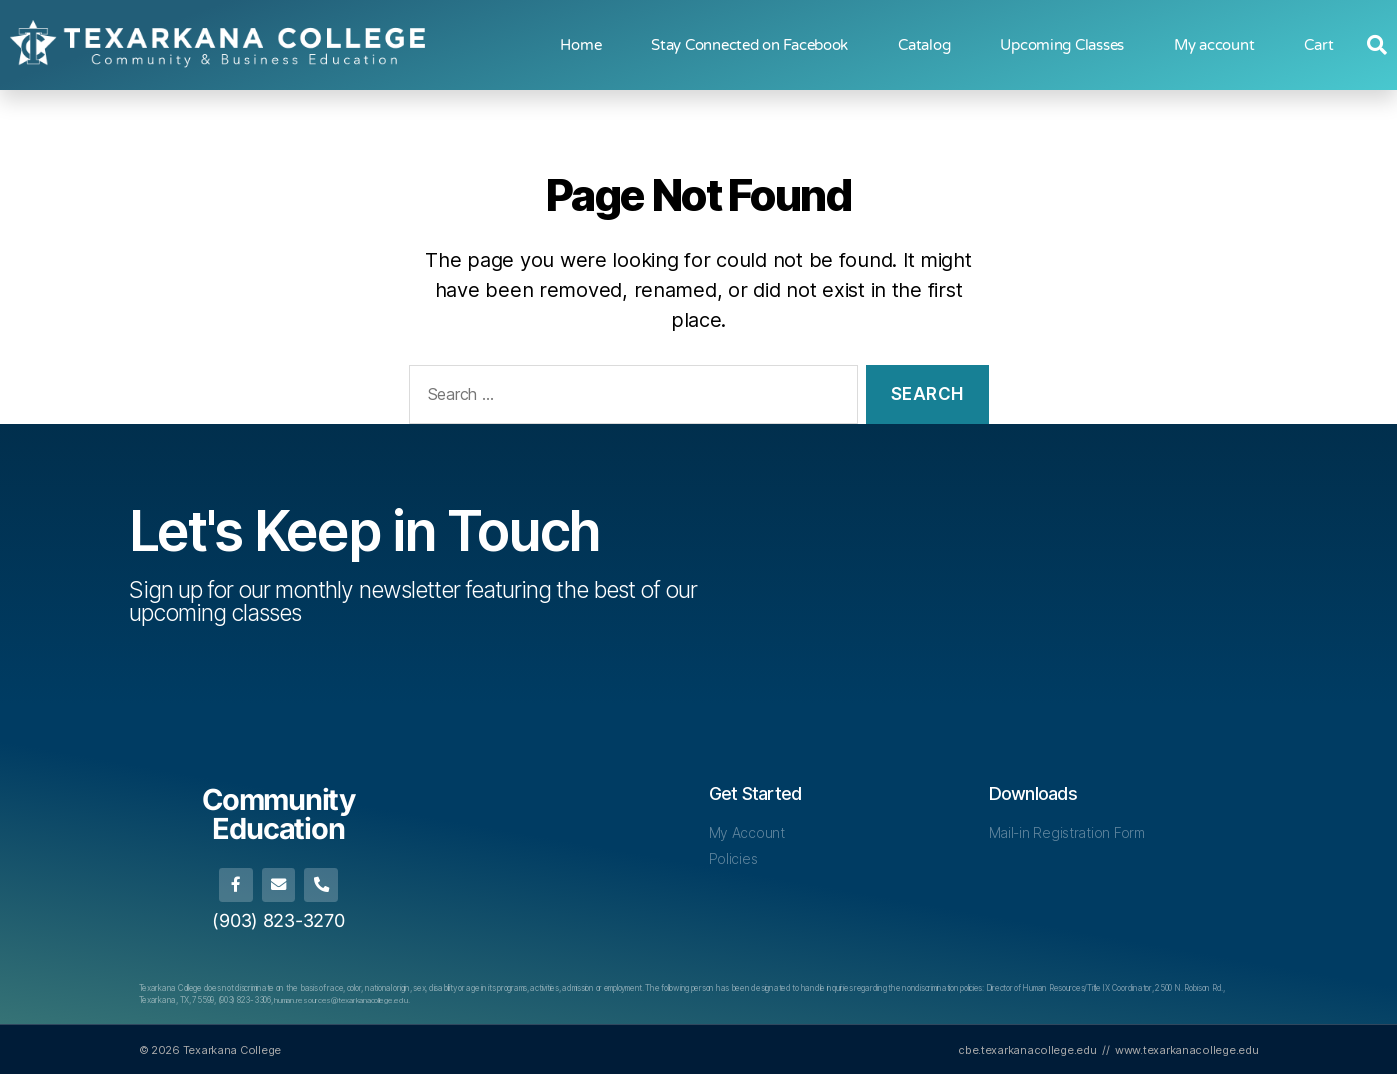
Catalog (924, 45)
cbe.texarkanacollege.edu (1027, 1048)
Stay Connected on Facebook (749, 45)
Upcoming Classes (1062, 45)
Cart (1318, 45)
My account (1214, 45)
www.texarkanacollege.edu (1187, 1048)
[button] (1377, 45)
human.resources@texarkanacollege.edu (343, 999)
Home (580, 45)
